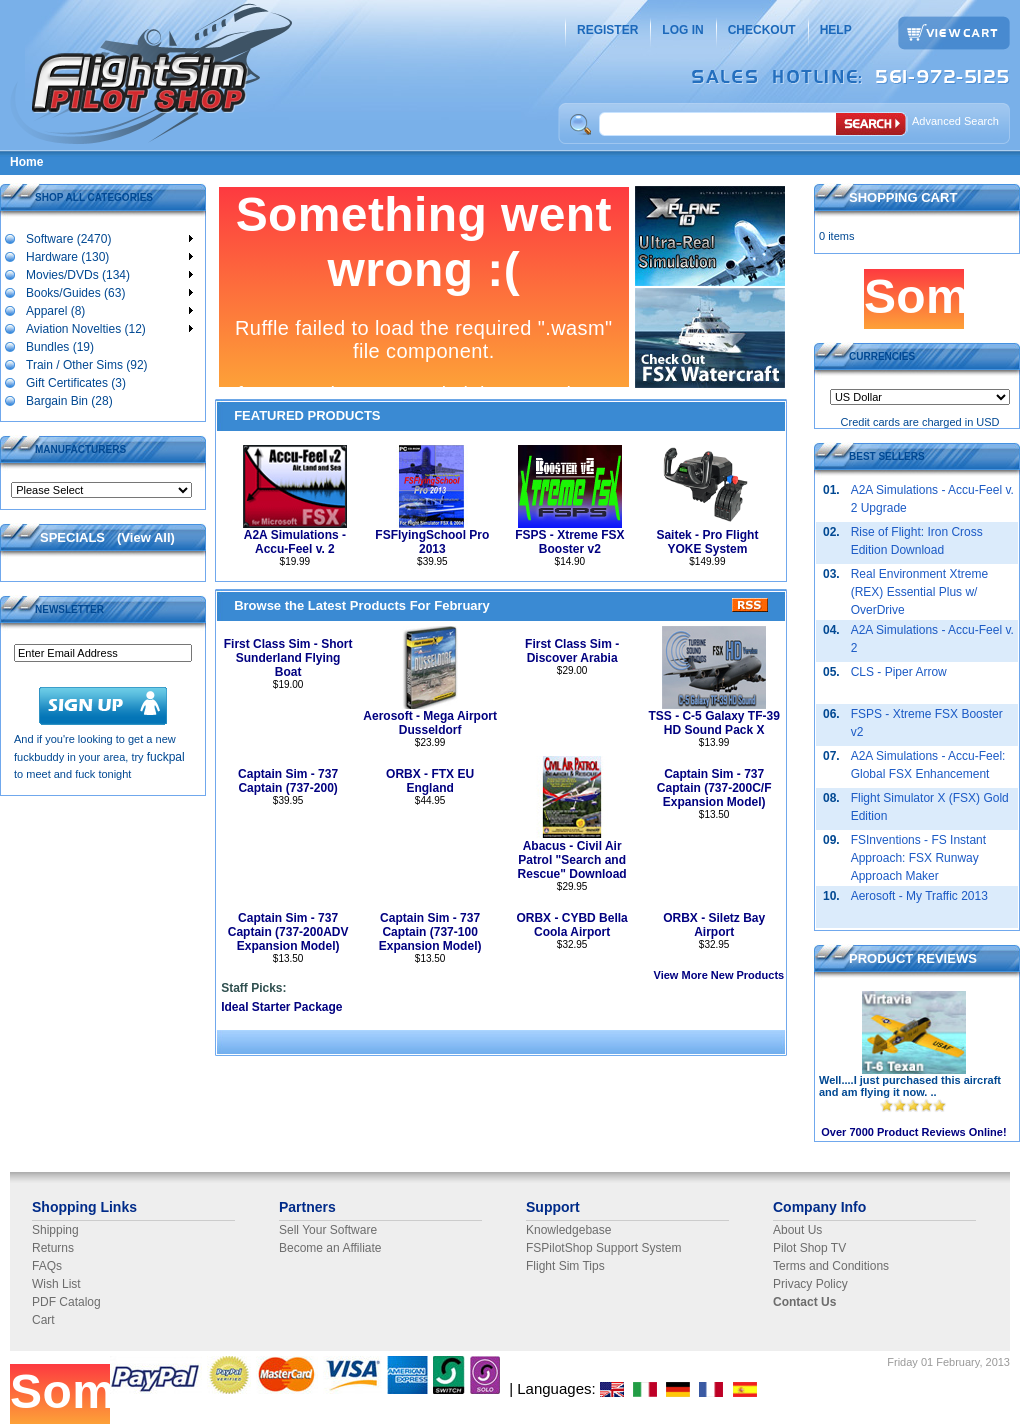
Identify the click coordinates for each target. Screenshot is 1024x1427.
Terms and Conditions (831, 1266)
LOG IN (682, 30)
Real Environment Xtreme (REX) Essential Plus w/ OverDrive (919, 592)
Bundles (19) (59, 346)
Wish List (56, 1284)
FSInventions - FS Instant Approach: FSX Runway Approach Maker (918, 858)
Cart (43, 1320)
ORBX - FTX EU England (430, 781)
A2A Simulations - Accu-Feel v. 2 (295, 542)
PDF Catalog (66, 1302)
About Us (797, 1230)
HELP (836, 30)
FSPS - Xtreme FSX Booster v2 (569, 542)
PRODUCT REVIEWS (913, 958)
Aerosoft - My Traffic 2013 (919, 896)
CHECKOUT (762, 30)
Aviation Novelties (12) (109, 328)
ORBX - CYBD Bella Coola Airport (571, 925)
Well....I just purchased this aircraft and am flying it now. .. (910, 1086)
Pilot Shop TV (809, 1248)
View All (145, 537)
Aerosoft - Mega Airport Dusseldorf (430, 723)
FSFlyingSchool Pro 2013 (432, 542)
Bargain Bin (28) (69, 400)
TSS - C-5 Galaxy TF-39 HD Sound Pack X (713, 723)
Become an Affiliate (330, 1248)
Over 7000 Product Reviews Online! (913, 1132)
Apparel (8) (109, 310)
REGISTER (607, 30)
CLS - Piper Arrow (899, 672)
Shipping (55, 1230)
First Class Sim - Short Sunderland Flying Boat (288, 658)
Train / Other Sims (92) (86, 364)
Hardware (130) (109, 256)
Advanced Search (955, 121)
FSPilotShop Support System (603, 1248)
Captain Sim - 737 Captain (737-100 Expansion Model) (430, 932)
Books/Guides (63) (109, 292)
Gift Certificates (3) (75, 382)
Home (26, 162)
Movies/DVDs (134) (109, 274)
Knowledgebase (568, 1230)
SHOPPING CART (903, 197)
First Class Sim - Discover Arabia (572, 651)
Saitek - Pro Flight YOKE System (707, 542)
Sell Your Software (328, 1230)
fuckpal (166, 757)
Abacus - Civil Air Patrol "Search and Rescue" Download (572, 860)
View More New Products (719, 975)
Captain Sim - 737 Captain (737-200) (288, 781)
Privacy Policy (810, 1284)
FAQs (47, 1266)
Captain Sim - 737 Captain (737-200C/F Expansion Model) (714, 788)
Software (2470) (109, 238)
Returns (53, 1248)
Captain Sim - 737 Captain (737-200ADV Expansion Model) (288, 932)
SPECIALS (72, 537)
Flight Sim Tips (565, 1266)
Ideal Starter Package (281, 1007)
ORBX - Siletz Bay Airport (714, 925)
